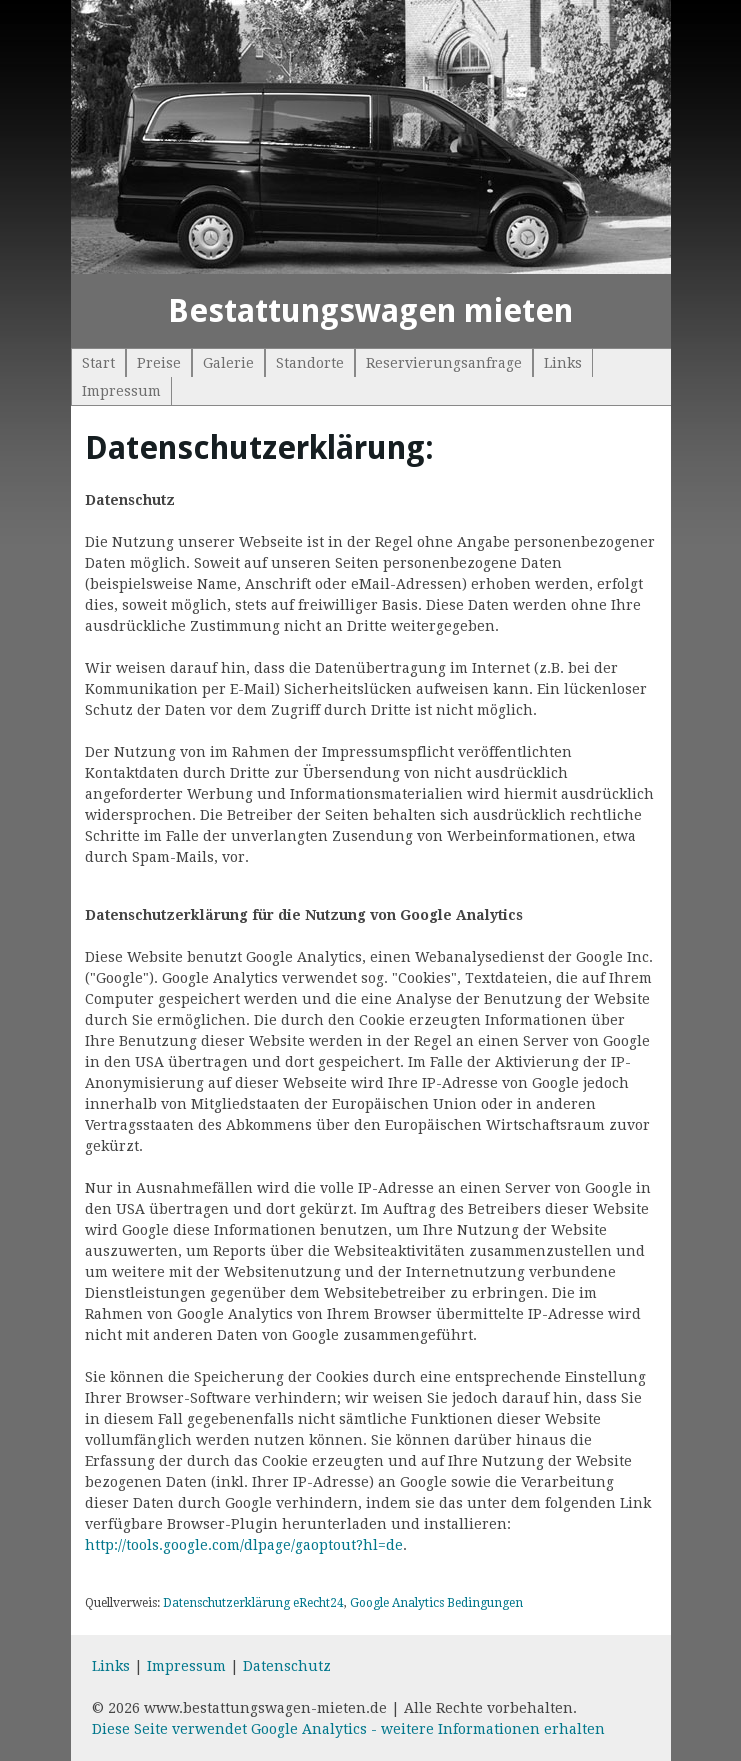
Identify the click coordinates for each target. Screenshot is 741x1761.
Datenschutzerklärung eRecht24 (253, 1603)
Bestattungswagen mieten (370, 311)
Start (98, 363)
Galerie (228, 363)
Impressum (121, 391)
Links (563, 363)
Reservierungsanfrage (444, 363)
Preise (159, 363)
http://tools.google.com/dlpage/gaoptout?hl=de (244, 1545)
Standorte (310, 363)
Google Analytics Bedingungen (436, 1603)
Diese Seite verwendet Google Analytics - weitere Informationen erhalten (348, 1729)
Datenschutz (287, 1666)
